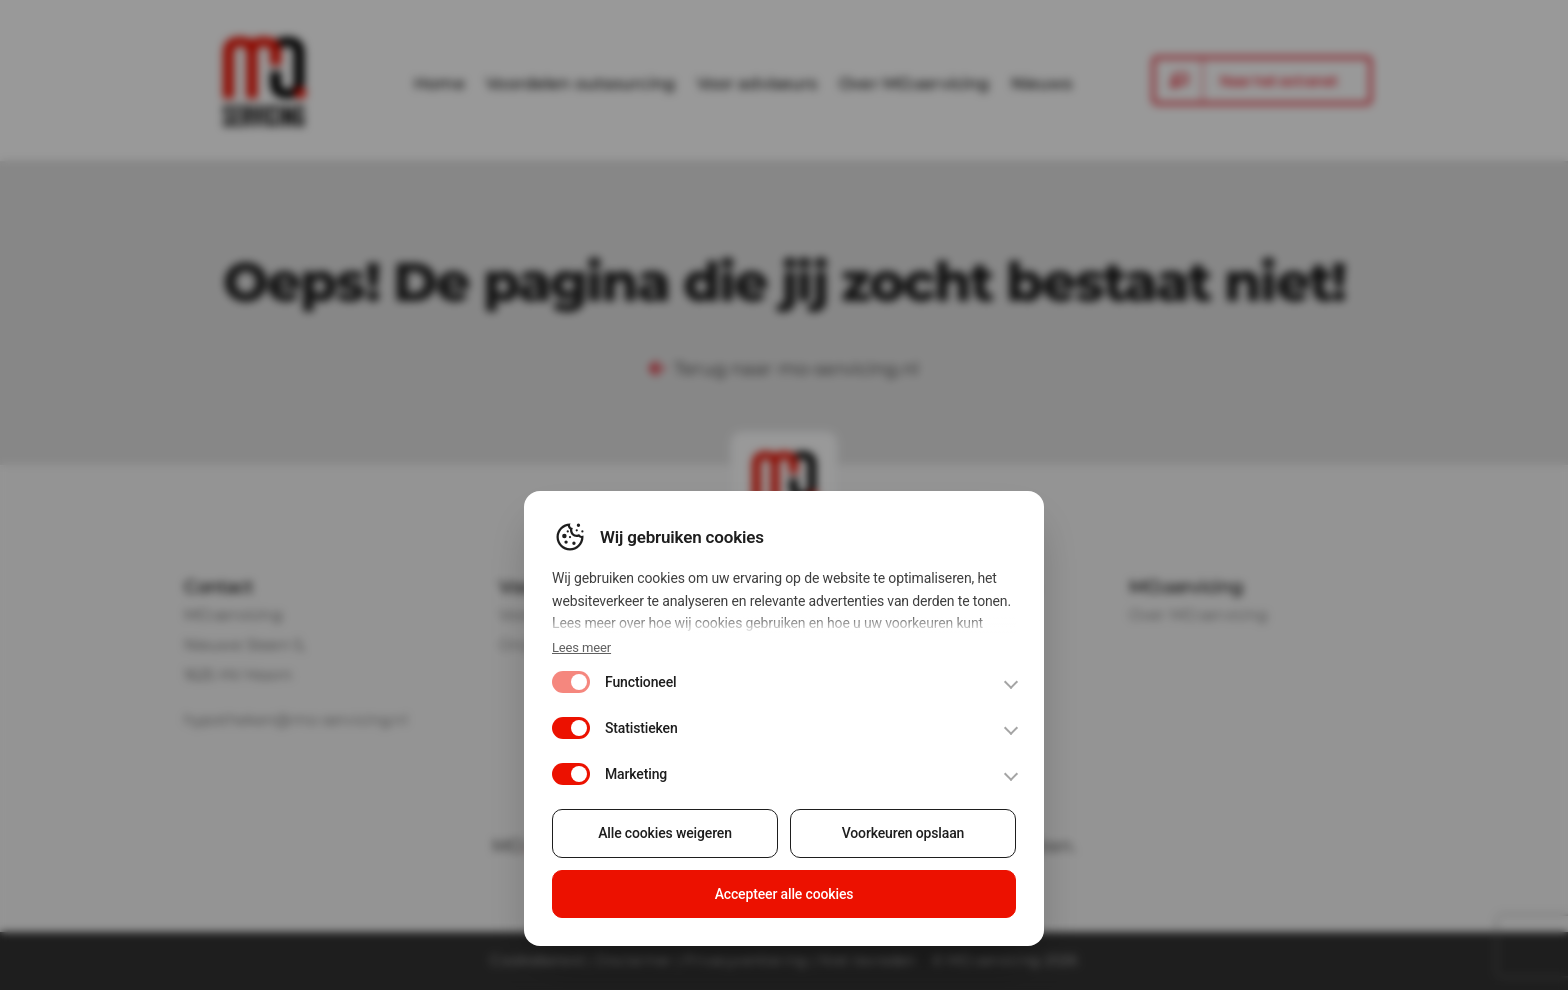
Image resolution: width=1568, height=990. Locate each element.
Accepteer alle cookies (784, 899)
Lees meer (584, 656)
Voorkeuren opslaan (901, 840)
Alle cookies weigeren (667, 840)
